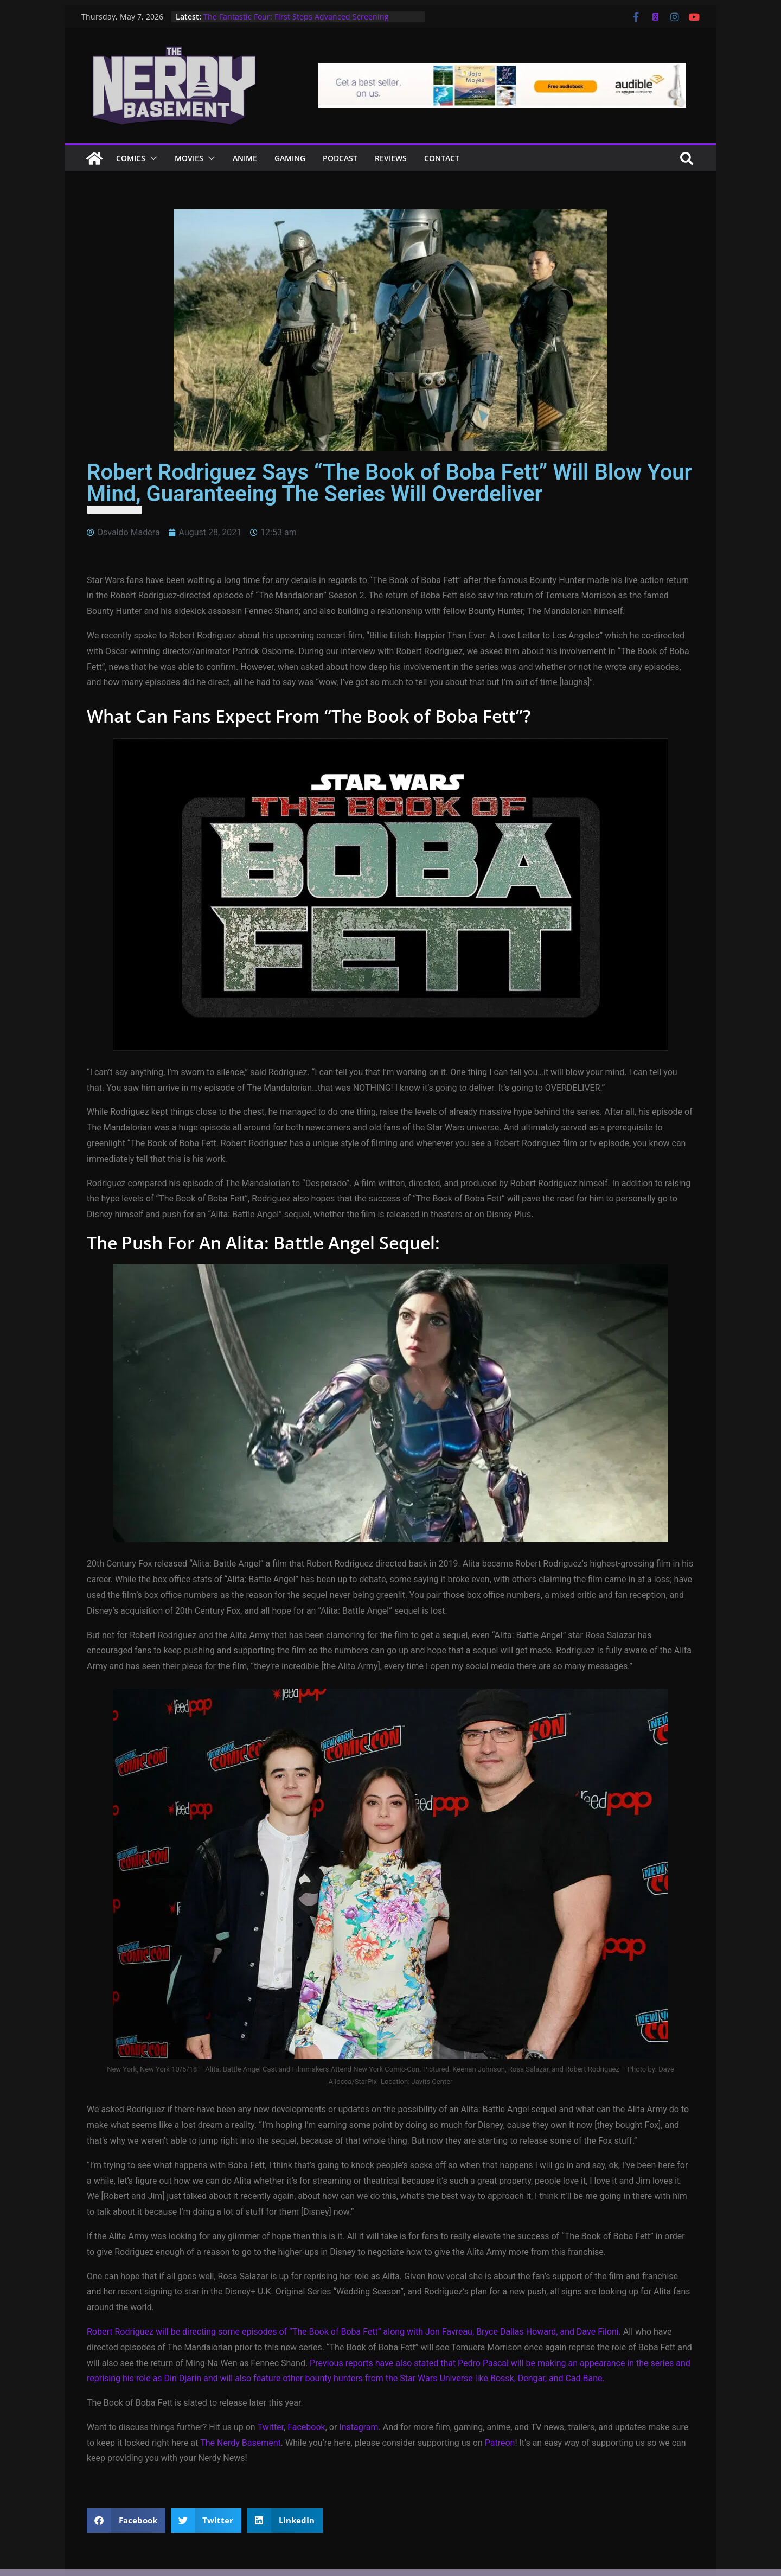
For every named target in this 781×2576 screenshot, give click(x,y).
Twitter (271, 2427)
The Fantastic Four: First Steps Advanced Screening (296, 16)
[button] (151, 158)
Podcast (340, 158)
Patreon (500, 2443)
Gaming (289, 158)
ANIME (245, 158)
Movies (189, 158)
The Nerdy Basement (240, 2443)
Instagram (358, 2427)
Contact (441, 158)
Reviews (391, 158)
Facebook (306, 2427)
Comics (130, 158)
